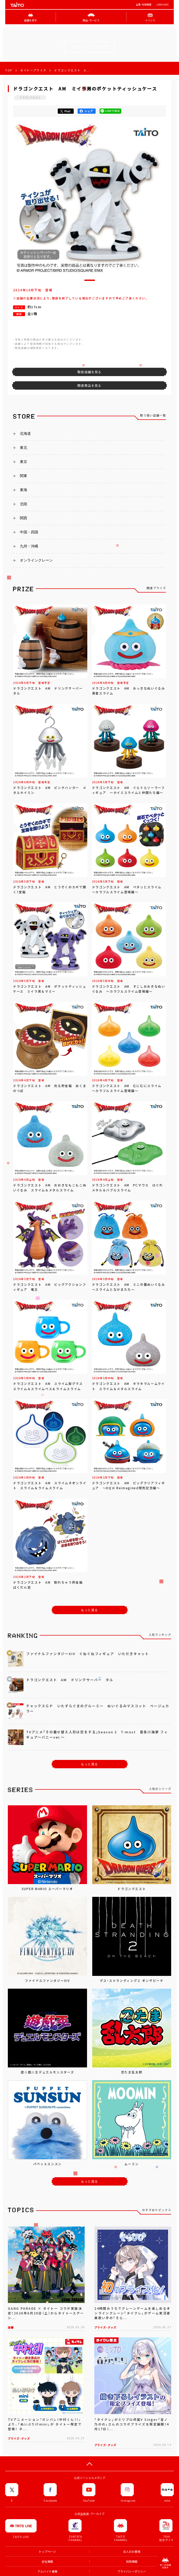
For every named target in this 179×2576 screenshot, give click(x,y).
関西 (23, 518)
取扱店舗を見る (89, 372)
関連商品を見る (89, 385)
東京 (23, 462)
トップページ (47, 2551)
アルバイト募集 (47, 2571)
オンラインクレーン (36, 560)
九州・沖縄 (29, 546)
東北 (23, 447)
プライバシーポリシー (131, 2571)
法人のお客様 (131, 2551)
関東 (23, 476)
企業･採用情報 (143, 4)
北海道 (25, 433)
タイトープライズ (33, 70)
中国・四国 (29, 532)
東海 (23, 490)
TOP (8, 70)
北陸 (23, 504)
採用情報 (131, 2561)
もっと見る (89, 1610)
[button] (89, 280)
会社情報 (47, 2561)
